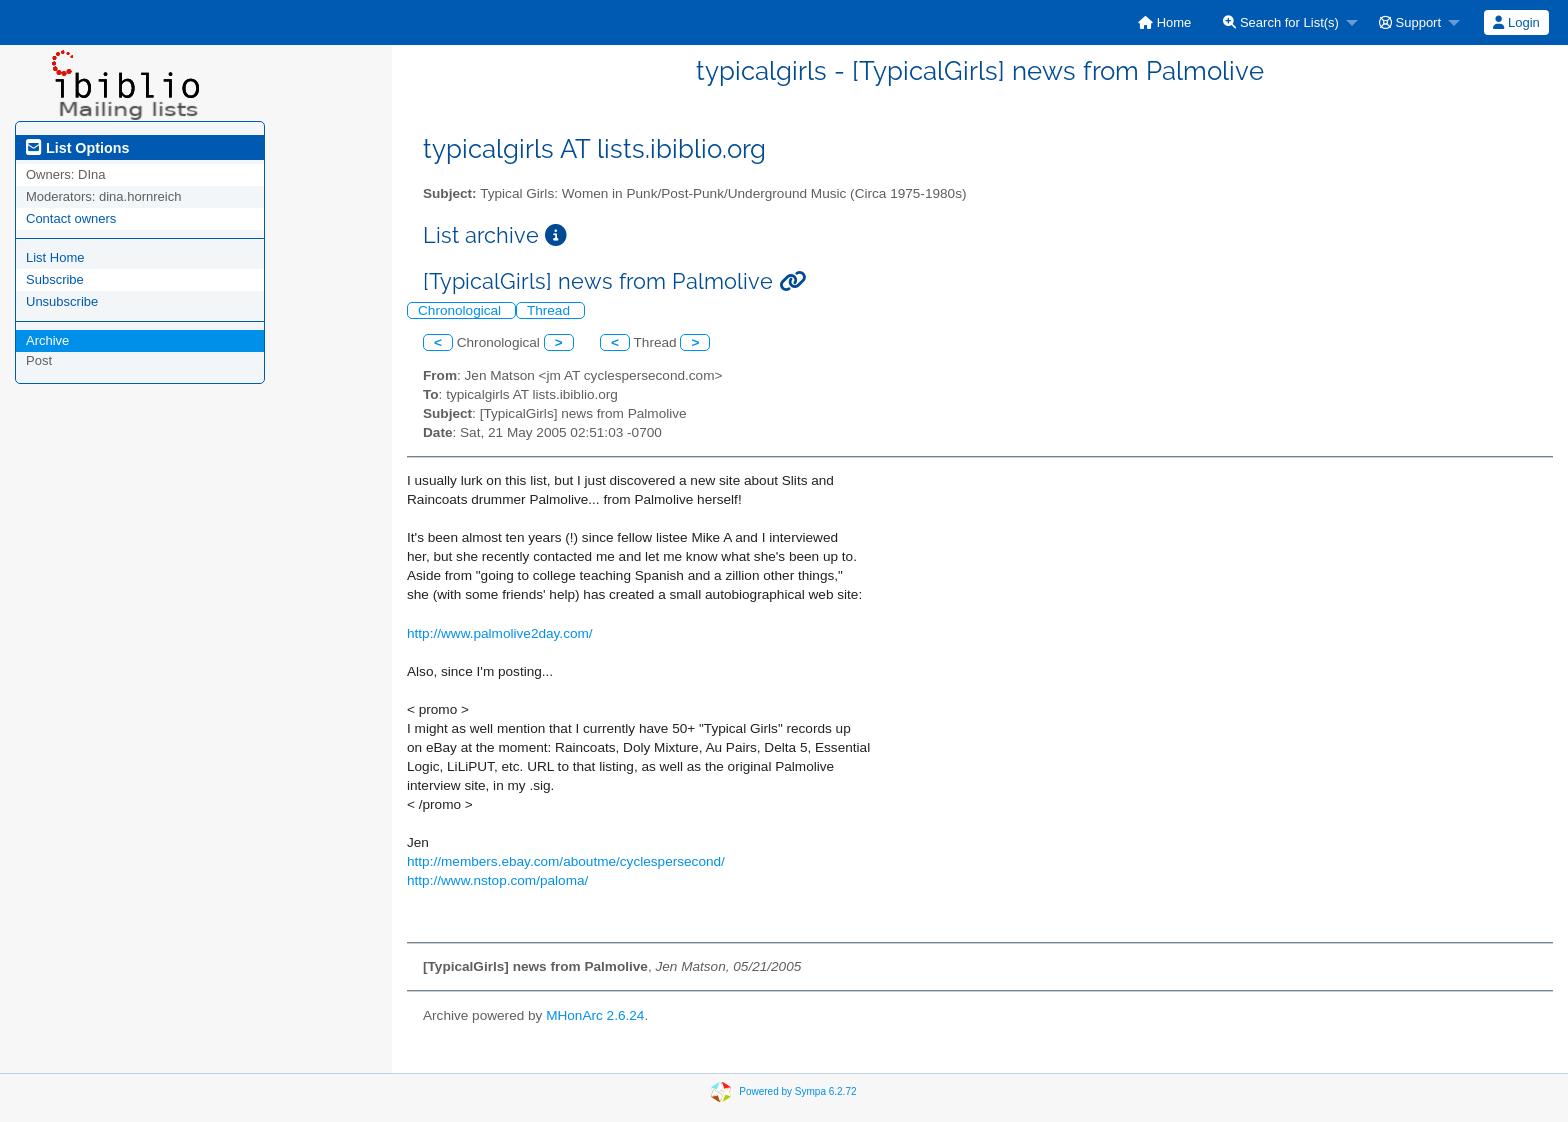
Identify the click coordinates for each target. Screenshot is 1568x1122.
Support (1410, 22)
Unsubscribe (62, 301)
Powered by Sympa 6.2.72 (797, 1090)
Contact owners (71, 218)
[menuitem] (1164, 22)
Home (1164, 22)
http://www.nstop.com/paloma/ (497, 880)
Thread (550, 310)
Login (1516, 22)
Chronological (461, 310)
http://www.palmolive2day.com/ (500, 633)
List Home (55, 257)
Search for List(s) (1281, 22)
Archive (47, 340)
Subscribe (55, 279)
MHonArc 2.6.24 (595, 1015)
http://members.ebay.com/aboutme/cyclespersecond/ (566, 861)
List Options (77, 148)
